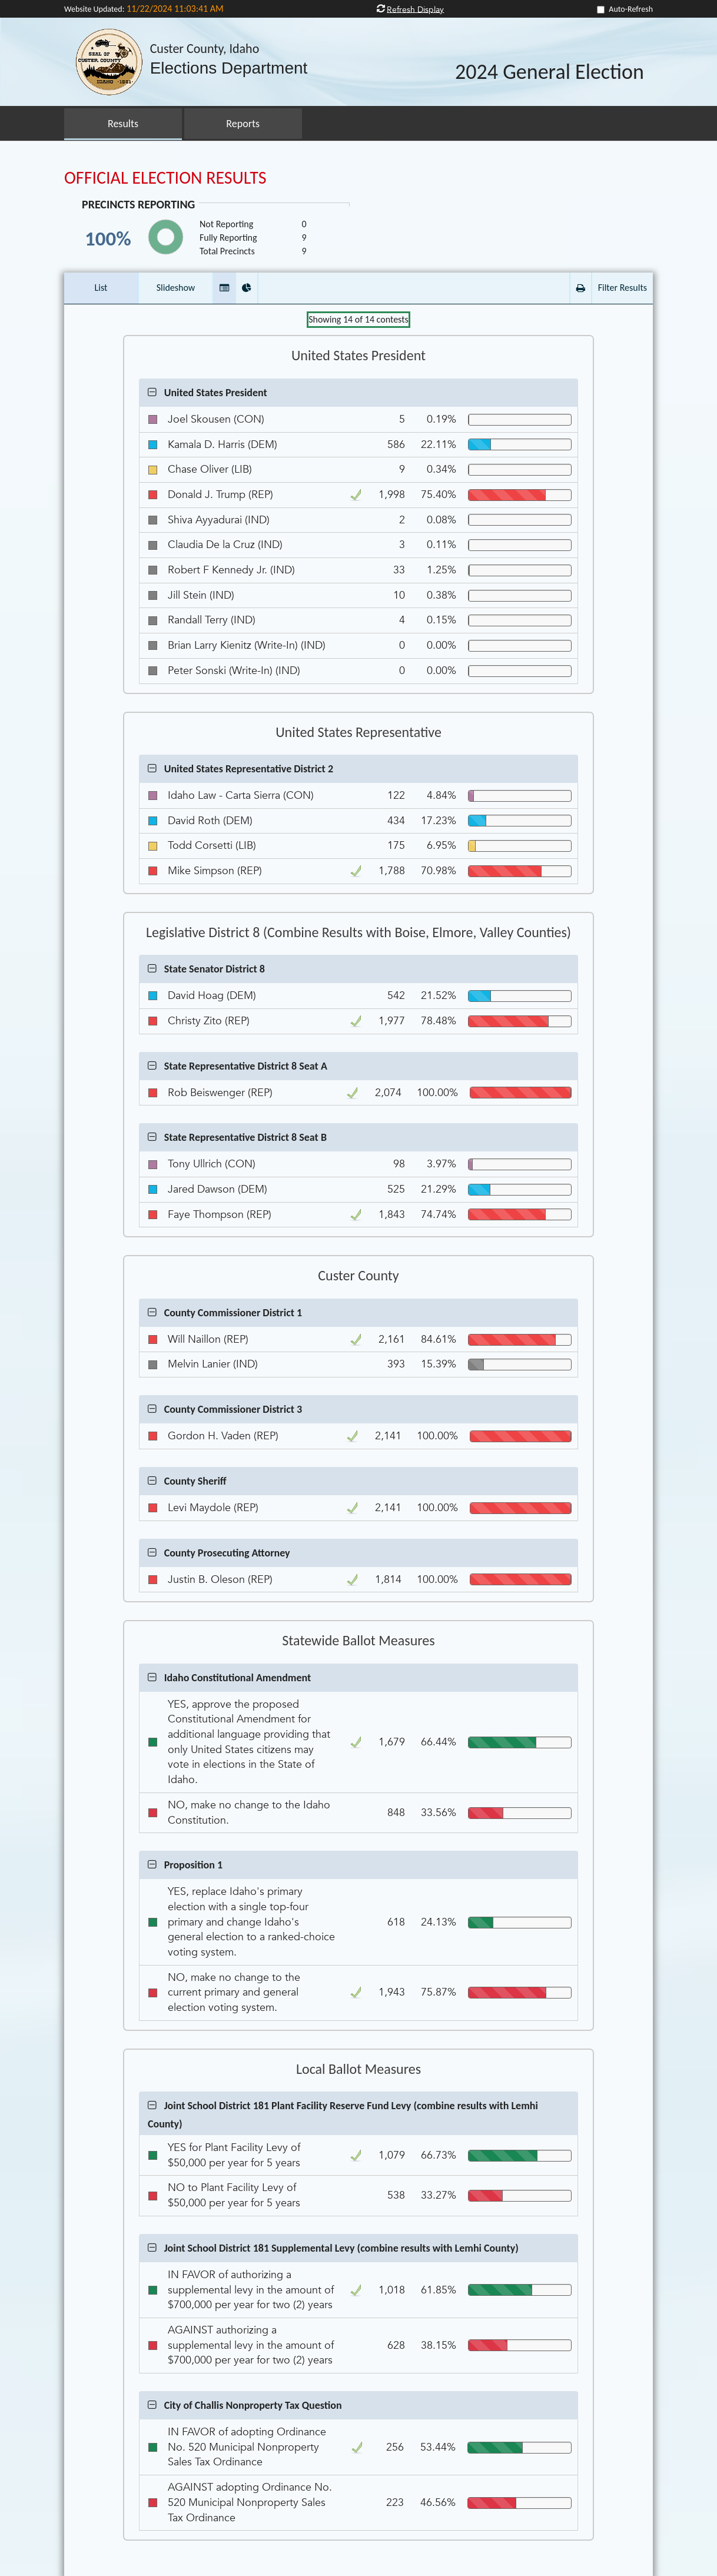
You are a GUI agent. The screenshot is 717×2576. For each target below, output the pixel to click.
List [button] (101, 287)
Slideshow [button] (176, 287)
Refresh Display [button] (415, 9)
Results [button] (123, 123)
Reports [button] (243, 123)
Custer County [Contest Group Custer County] (358, 1275)
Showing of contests (358, 319)
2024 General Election (549, 72)
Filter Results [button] (622, 287)
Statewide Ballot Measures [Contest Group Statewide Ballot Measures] (358, 1640)
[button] (224, 288)
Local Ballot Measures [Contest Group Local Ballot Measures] (358, 2069)
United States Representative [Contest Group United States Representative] (358, 732)
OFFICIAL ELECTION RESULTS (165, 177)
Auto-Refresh (631, 9)
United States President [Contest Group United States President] (358, 355)
